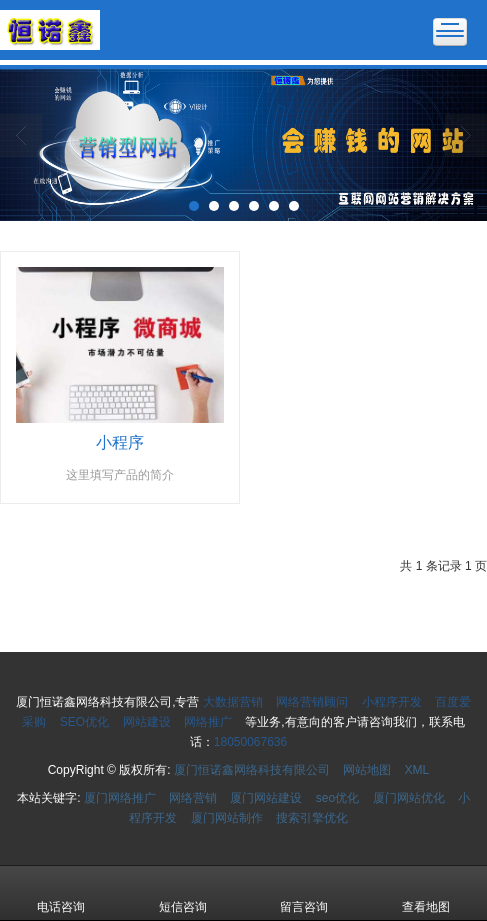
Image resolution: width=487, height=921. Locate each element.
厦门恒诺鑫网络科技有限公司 (252, 770)
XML (417, 770)
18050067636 (250, 742)
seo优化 (337, 798)
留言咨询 (304, 893)
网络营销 (193, 798)
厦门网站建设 (266, 798)
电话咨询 (61, 893)
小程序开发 (392, 702)
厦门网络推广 (120, 798)
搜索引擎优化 (312, 818)
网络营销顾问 (312, 702)
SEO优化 (84, 722)
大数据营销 (233, 702)
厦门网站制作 (227, 818)
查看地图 (426, 893)
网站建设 (147, 722)
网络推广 (208, 722)
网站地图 (367, 770)
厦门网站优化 (409, 798)
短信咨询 (183, 893)
